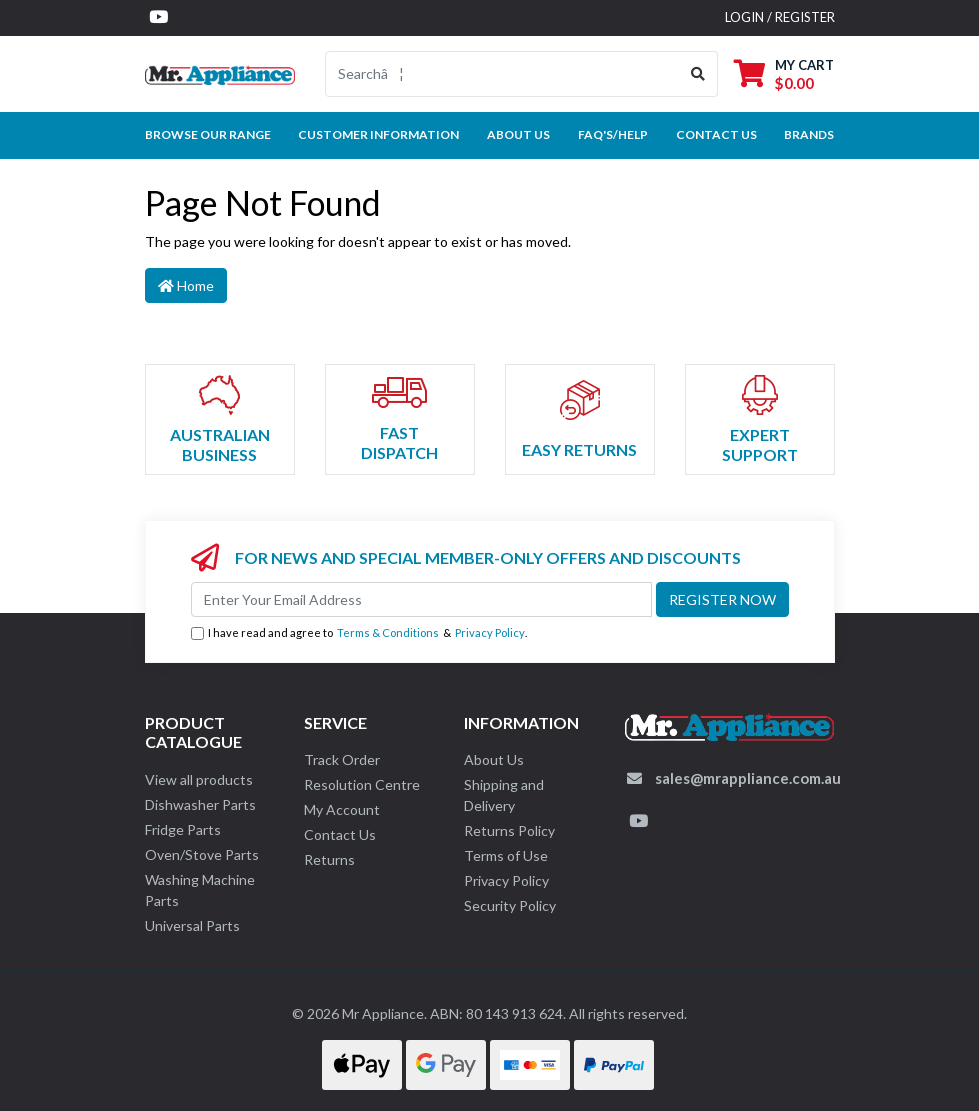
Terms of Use (506, 855)
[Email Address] (421, 599)
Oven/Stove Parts (202, 854)
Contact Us (340, 834)
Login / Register (780, 17)
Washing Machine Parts (200, 890)
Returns (329, 859)
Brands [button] (809, 134)
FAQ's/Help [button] (613, 134)
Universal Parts (192, 925)
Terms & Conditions (388, 632)
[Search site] (698, 74)
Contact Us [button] (716, 134)
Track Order (342, 759)
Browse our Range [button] (208, 134)
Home (186, 285)
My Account (342, 809)
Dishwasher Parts (200, 804)
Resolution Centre (362, 784)
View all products (199, 779)
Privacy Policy (490, 632)
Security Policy (510, 905)
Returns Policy (509, 830)
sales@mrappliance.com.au (748, 778)
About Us (518, 134)
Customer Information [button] (378, 134)
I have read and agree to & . (359, 633)
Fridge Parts (183, 829)
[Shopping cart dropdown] (784, 73)
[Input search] (502, 74)
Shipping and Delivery (504, 795)
